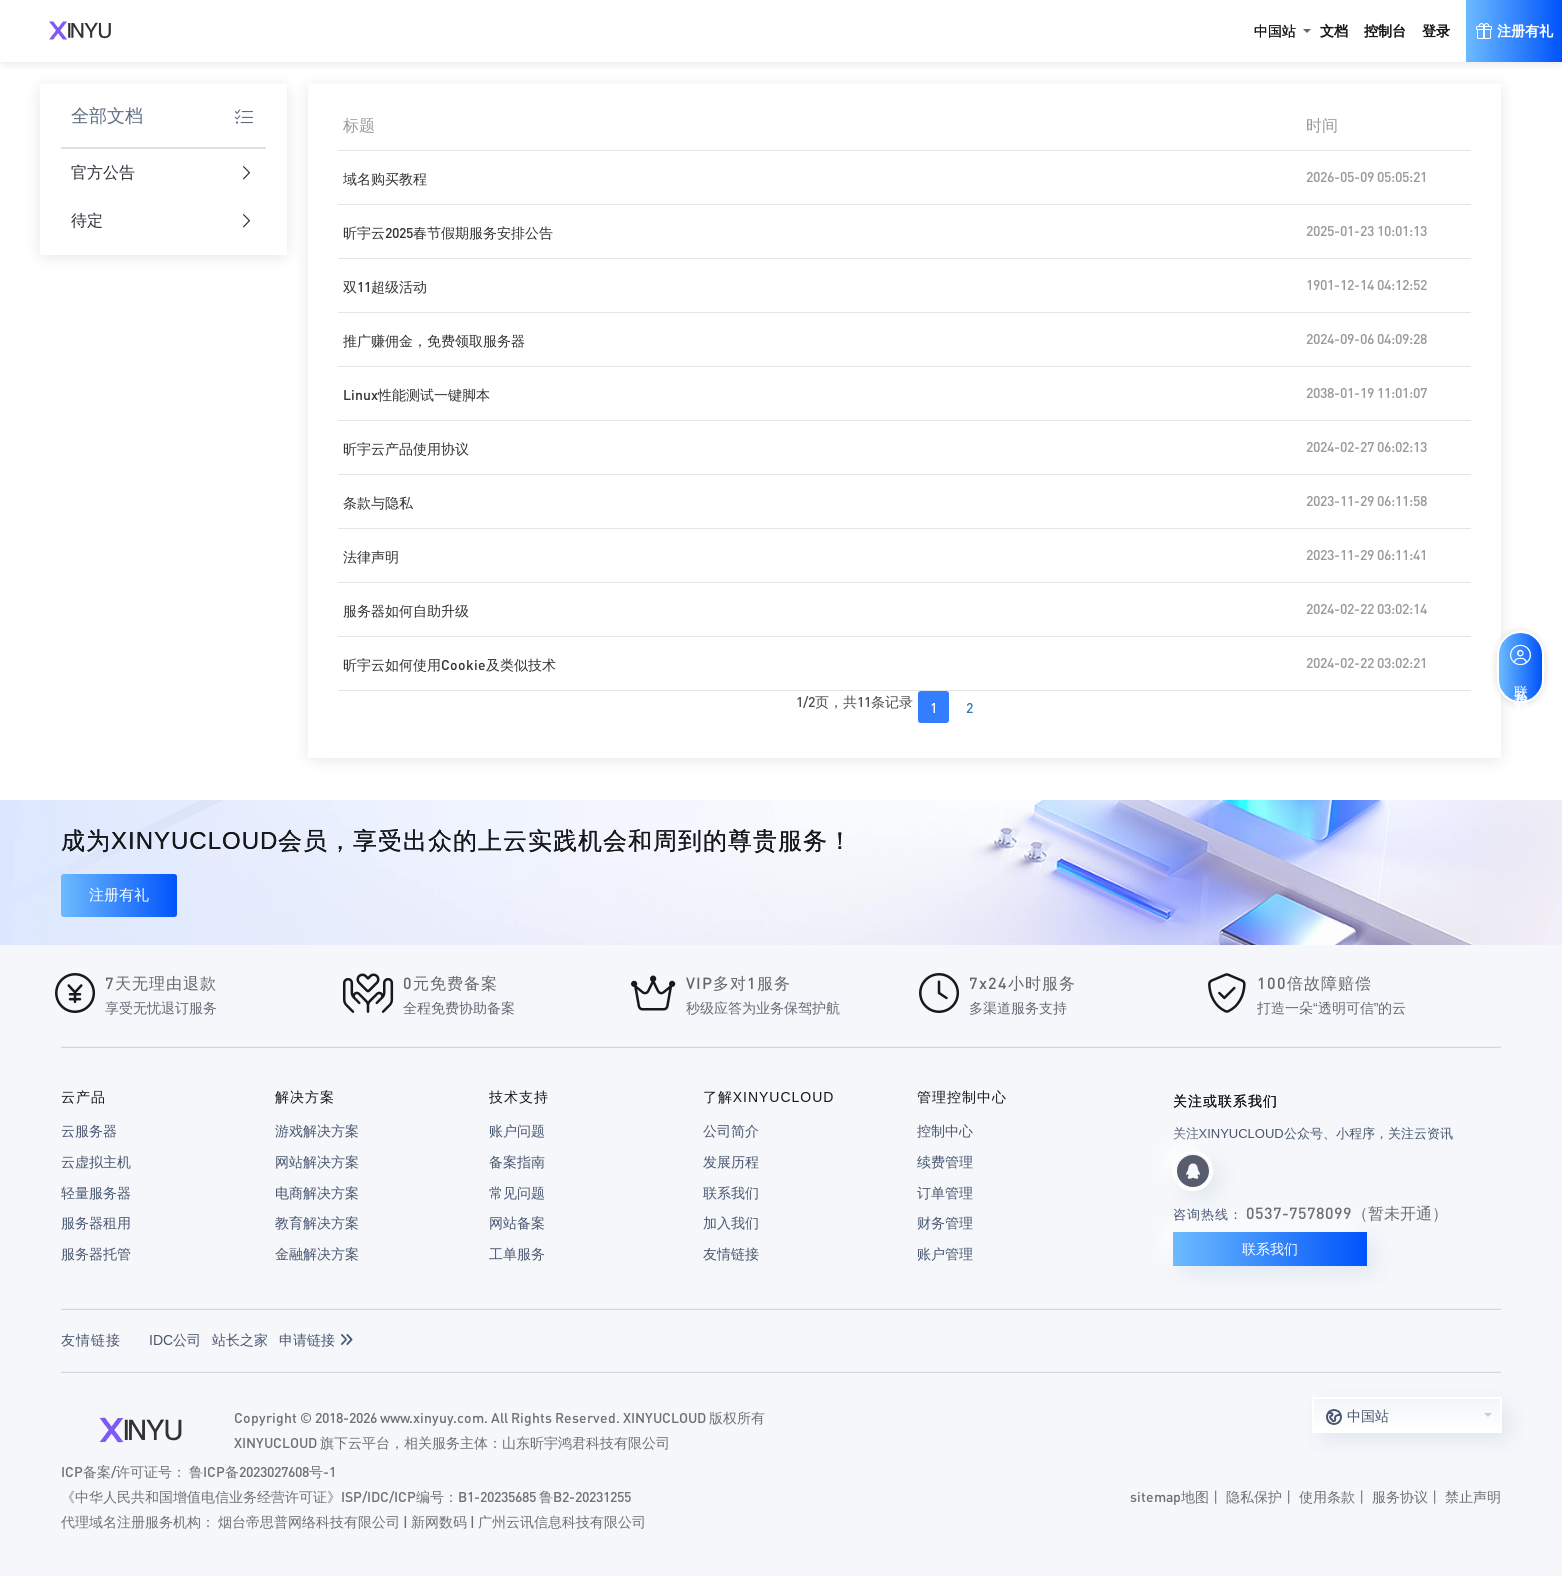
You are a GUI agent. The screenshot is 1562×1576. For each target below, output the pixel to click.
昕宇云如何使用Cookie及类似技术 (449, 664)
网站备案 (517, 1223)
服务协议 (1400, 1496)
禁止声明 (1473, 1496)
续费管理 (945, 1162)
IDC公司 (175, 1340)
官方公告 (161, 173)
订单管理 (945, 1193)
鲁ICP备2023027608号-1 (262, 1471)
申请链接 (316, 1340)
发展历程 (731, 1162)
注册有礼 (119, 894)
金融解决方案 (317, 1254)
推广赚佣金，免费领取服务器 (434, 340)
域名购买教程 (385, 178)
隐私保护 (1254, 1496)
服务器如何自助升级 (406, 610)
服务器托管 (96, 1254)
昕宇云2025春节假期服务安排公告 (448, 232)
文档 (1334, 31)
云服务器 (89, 1131)
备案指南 (517, 1162)
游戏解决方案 (317, 1131)
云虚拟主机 (96, 1162)
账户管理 (945, 1254)
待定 (161, 221)
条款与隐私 (378, 502)
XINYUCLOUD (80, 31)
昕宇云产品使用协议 (406, 448)
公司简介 (731, 1131)
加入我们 (731, 1223)
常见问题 (517, 1193)
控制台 (1385, 31)
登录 (1436, 31)
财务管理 (945, 1223)
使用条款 (1327, 1496)
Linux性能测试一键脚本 (416, 394)
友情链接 (731, 1254)
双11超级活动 (385, 286)
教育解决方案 (317, 1223)
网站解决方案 (317, 1162)
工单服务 (517, 1254)
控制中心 (945, 1131)
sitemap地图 (1169, 1496)
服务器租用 (96, 1223)
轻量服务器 (96, 1193)
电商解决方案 (317, 1193)
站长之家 (240, 1340)
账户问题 (517, 1131)
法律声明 (371, 556)
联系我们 (731, 1193)
